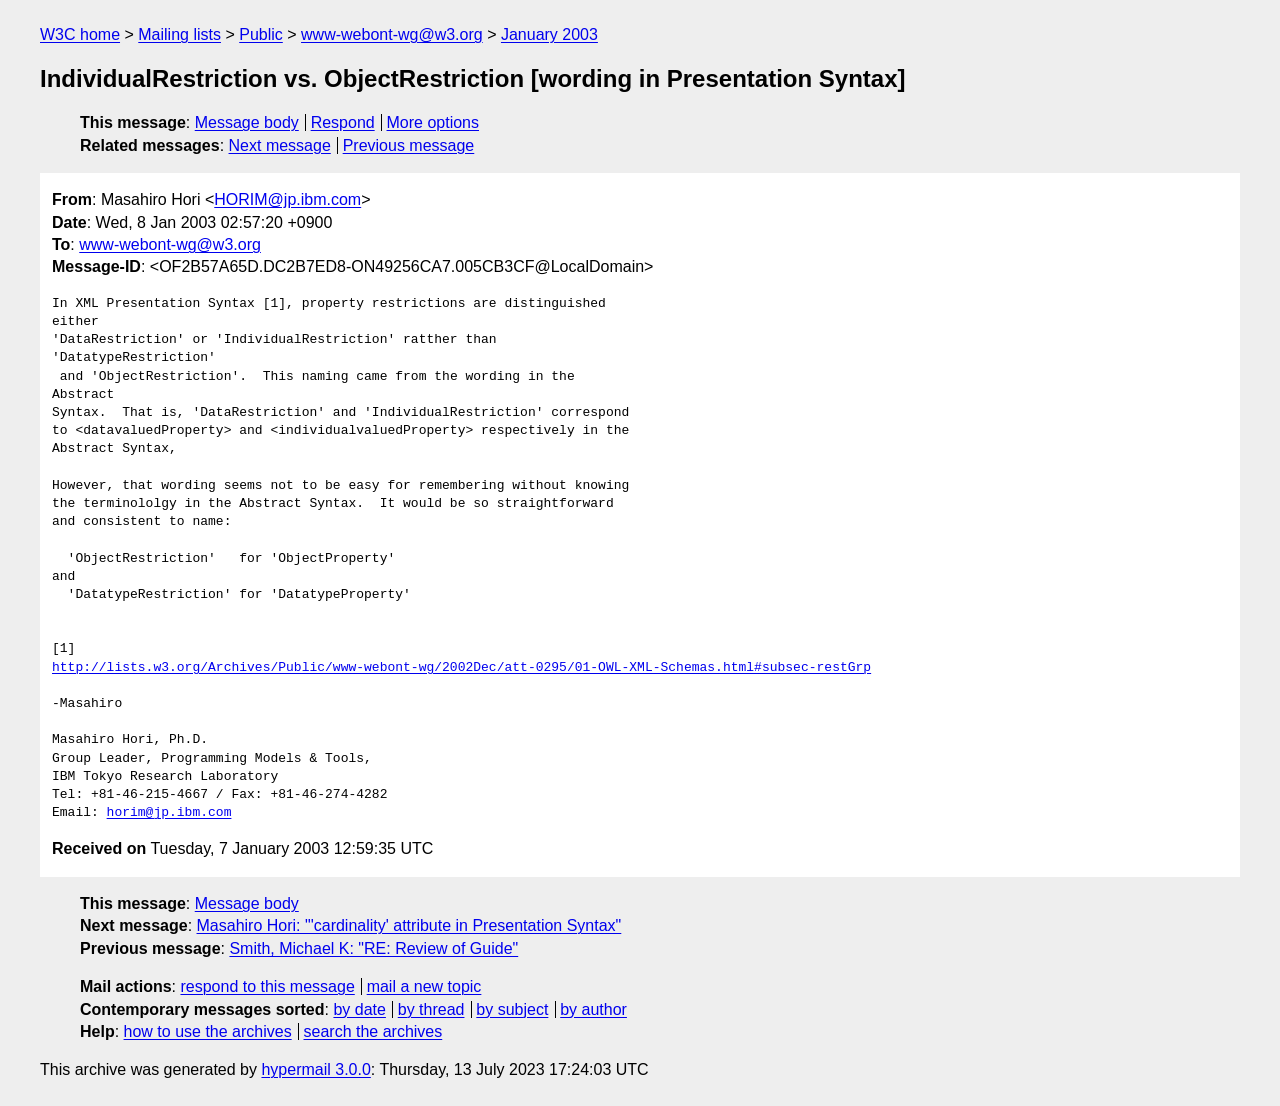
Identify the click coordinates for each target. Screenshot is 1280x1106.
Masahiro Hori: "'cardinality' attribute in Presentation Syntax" (409, 925)
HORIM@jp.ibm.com (287, 199)
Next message (280, 145)
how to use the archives (208, 1031)
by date (359, 1009)
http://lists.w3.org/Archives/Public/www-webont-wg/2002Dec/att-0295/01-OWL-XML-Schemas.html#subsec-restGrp (461, 668)
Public (261, 34)
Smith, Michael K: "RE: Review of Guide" (373, 948)
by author (593, 1009)
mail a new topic (424, 986)
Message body (247, 122)
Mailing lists (179, 34)
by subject (512, 1009)
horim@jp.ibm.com (169, 813)
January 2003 (549, 34)
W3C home (80, 34)
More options (433, 122)
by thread (431, 1009)
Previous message (409, 145)
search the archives (373, 1031)
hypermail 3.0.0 (315, 1069)
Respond (343, 122)
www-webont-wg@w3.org (392, 34)
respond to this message (267, 986)
